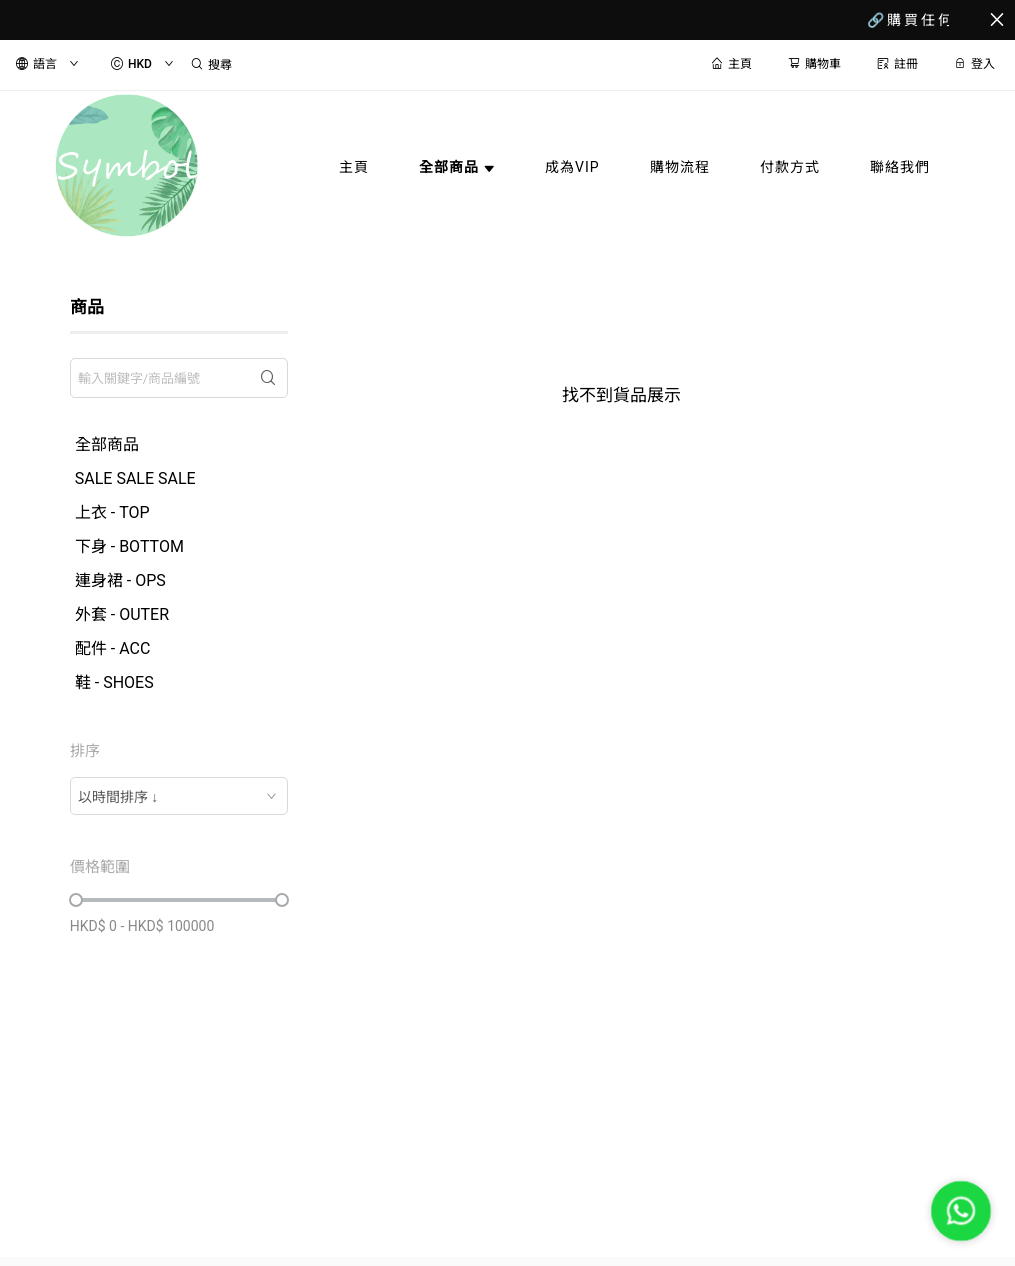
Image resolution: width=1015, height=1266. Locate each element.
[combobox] (179, 796)
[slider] (76, 900)
